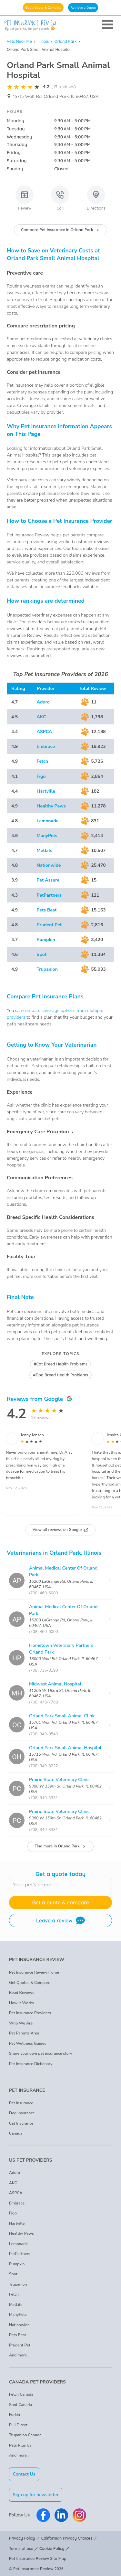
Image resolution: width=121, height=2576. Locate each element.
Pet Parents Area (24, 2033)
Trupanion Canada (25, 2435)
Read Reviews (21, 1992)
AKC (41, 717)
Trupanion (47, 969)
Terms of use (21, 2548)
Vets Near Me (19, 41)
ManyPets (47, 836)
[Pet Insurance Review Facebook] (43, 2515)
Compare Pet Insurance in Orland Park (60, 229)
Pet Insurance (21, 2103)
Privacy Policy (22, 2538)
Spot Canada (20, 2404)
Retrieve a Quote (83, 7)
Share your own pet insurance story (40, 2053)
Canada (16, 2133)
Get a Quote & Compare (43, 7)
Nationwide (49, 865)
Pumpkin (46, 940)
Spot (42, 954)
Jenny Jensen (32, 1435)
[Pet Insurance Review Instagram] (79, 2515)
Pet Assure (48, 880)
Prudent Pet (49, 925)
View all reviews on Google (61, 1529)
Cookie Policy (51, 2548)
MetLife (45, 850)
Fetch (42, 761)
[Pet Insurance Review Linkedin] (61, 2515)
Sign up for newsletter (36, 2495)
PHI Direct (18, 2425)
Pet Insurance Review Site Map (37, 2558)
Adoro (43, 702)
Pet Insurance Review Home (34, 1972)
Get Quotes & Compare (29, 1982)
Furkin (14, 2414)
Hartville (46, 791)
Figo (41, 776)
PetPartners (49, 895)
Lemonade (48, 821)
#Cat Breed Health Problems (60, 1364)
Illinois (43, 41)
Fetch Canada (21, 2394)
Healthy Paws (51, 806)
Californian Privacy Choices (66, 2538)
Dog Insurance (22, 2113)
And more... (19, 2355)
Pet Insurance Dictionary (31, 2063)
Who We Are (21, 2023)
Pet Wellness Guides (27, 2043)
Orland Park (65, 41)
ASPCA (44, 732)
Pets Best (47, 910)
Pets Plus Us (20, 2445)
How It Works (21, 2002)
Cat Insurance (21, 2123)
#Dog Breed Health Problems (60, 1375)
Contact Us (24, 2474)
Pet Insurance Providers (30, 2012)
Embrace (46, 746)
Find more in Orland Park (60, 1846)
